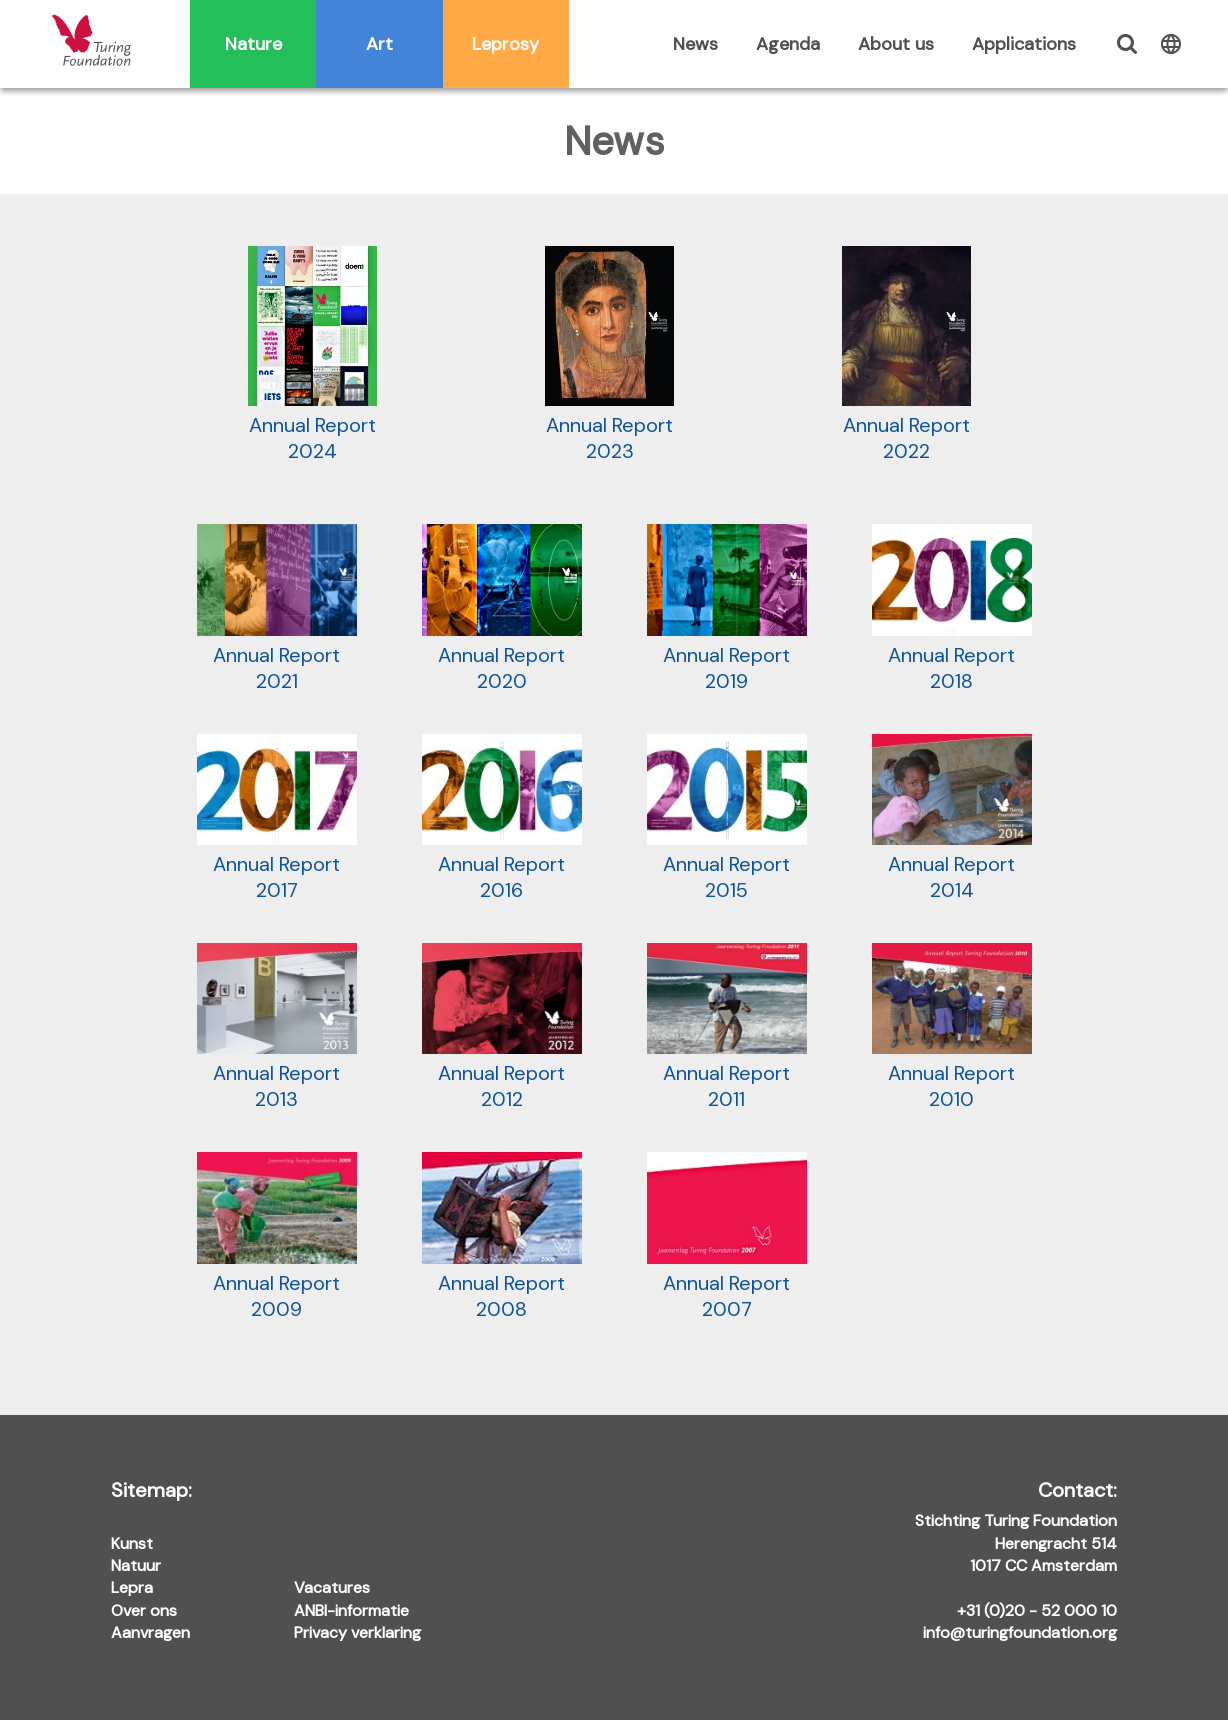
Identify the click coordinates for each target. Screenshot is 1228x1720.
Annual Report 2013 (277, 1027)
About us (896, 44)
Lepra (132, 1587)
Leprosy (505, 44)
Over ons (144, 1610)
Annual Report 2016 (502, 818)
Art (379, 44)
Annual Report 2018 (952, 608)
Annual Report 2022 (906, 355)
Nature (253, 44)
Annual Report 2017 (277, 818)
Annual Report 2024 (312, 355)
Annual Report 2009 (277, 1236)
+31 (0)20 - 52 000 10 (1037, 1610)
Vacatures (332, 1587)
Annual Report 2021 (277, 608)
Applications (1024, 44)
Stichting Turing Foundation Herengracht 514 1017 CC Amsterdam (1016, 1528)
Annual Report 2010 (952, 1027)
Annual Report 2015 (727, 818)
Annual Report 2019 (727, 608)
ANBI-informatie (351, 1610)
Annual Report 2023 (609, 355)
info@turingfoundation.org (1020, 1632)
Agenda (788, 44)
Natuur (136, 1565)
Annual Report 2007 (727, 1236)
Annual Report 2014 (952, 818)
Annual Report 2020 (502, 608)
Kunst (132, 1543)
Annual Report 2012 (502, 1027)
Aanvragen (150, 1632)
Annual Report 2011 (727, 1027)
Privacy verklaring (357, 1632)
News (695, 44)
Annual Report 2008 (502, 1236)
